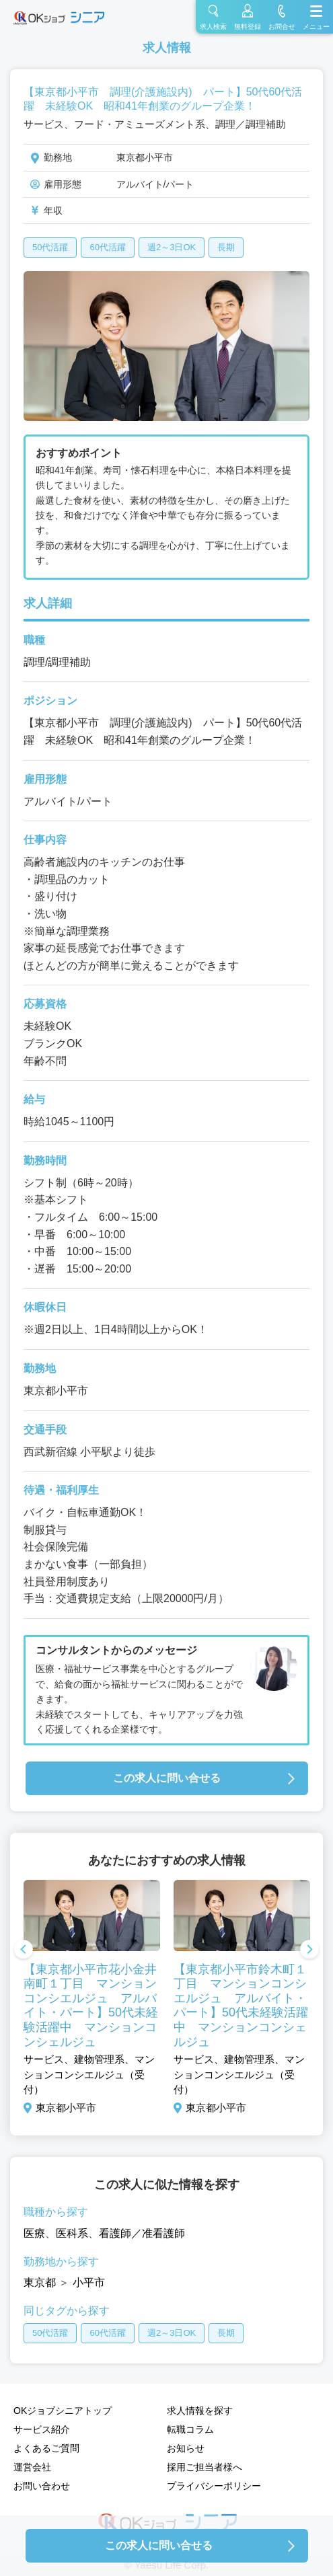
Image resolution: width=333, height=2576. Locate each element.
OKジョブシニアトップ (62, 2410)
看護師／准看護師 (142, 2233)
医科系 (72, 2233)
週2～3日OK (171, 247)
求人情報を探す (200, 2410)
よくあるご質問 (46, 2448)
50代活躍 (50, 247)
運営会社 (32, 2467)
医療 (34, 2233)
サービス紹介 (41, 2429)
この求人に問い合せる (167, 1778)
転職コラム (190, 2429)
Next (309, 1950)
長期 (226, 247)
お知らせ (186, 2448)
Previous (23, 1950)
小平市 (89, 2282)
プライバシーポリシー (214, 2485)
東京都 (40, 2282)
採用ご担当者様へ (204, 2467)
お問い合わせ (41, 2485)
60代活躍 (107, 247)
